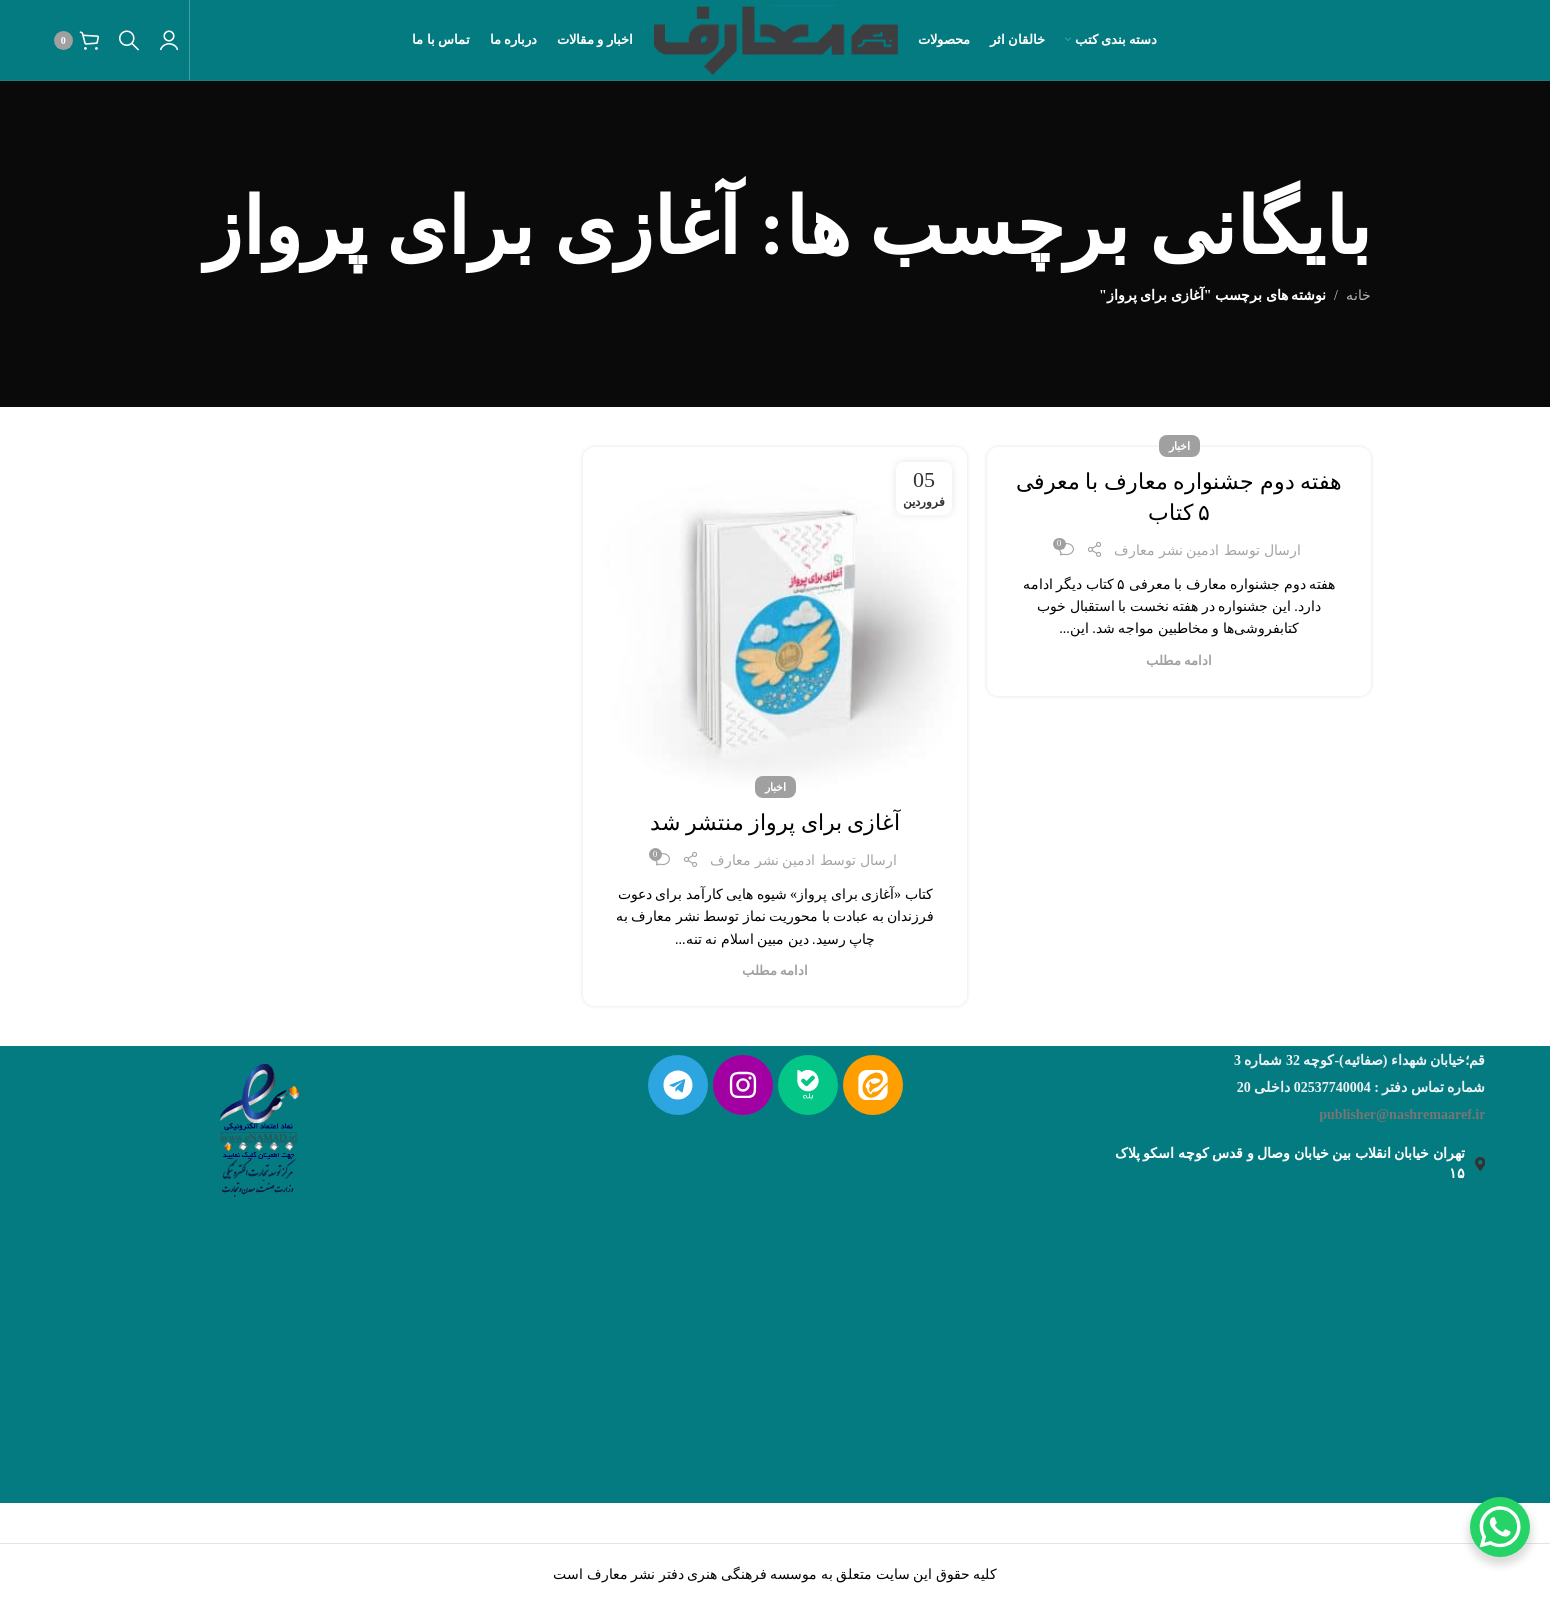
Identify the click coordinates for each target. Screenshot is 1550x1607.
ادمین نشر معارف (1166, 550)
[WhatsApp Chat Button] (1500, 1527)
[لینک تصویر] (258, 1125)
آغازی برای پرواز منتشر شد (775, 822)
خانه (1358, 295)
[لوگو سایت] (775, 38)
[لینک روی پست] (775, 617)
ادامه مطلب (1179, 661)
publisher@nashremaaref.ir (1402, 1114)
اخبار (1179, 446)
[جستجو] (129, 40)
